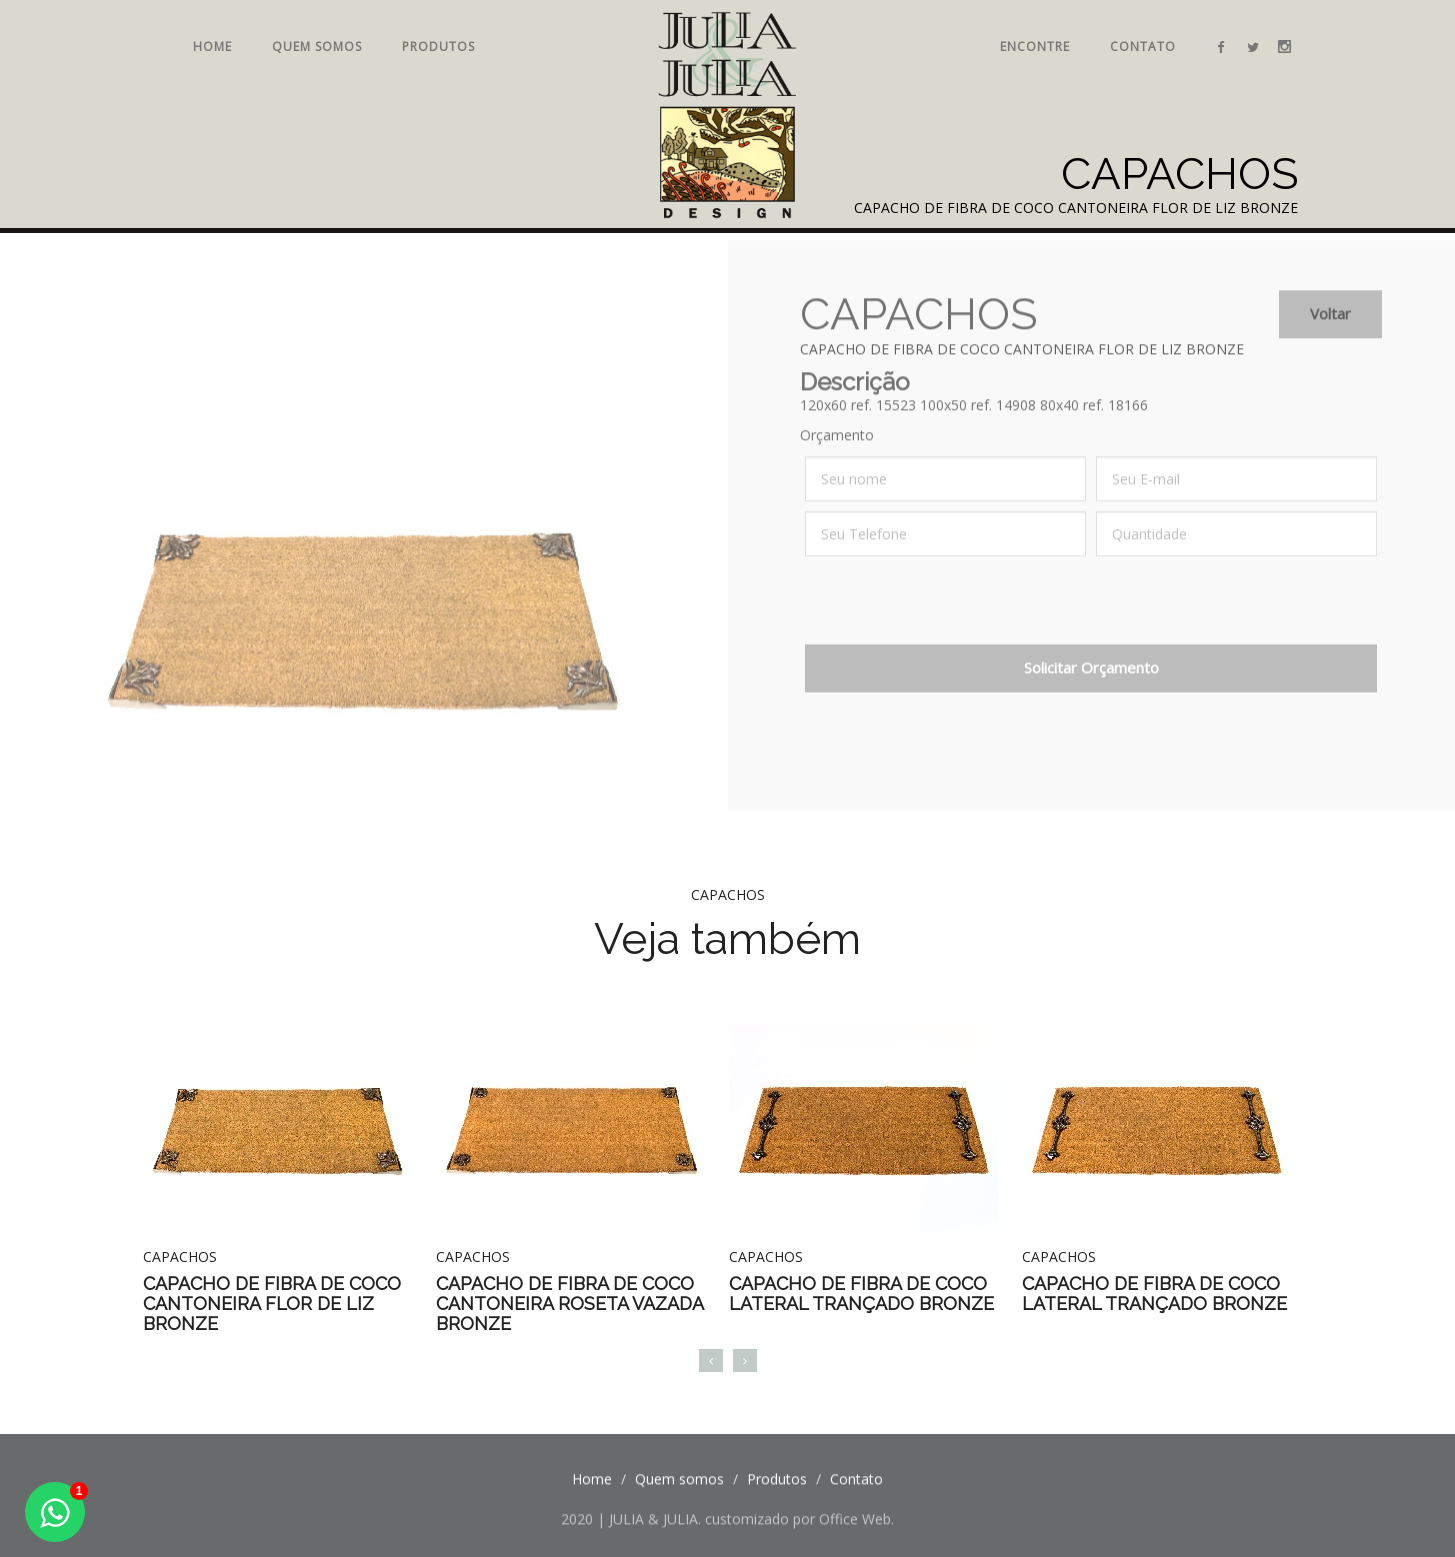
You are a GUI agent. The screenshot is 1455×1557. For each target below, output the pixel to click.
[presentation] (957, 618)
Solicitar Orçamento (1091, 680)
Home (212, 46)
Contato (1143, 46)
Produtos (438, 46)
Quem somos (317, 46)
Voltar (1330, 326)
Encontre (1035, 46)
